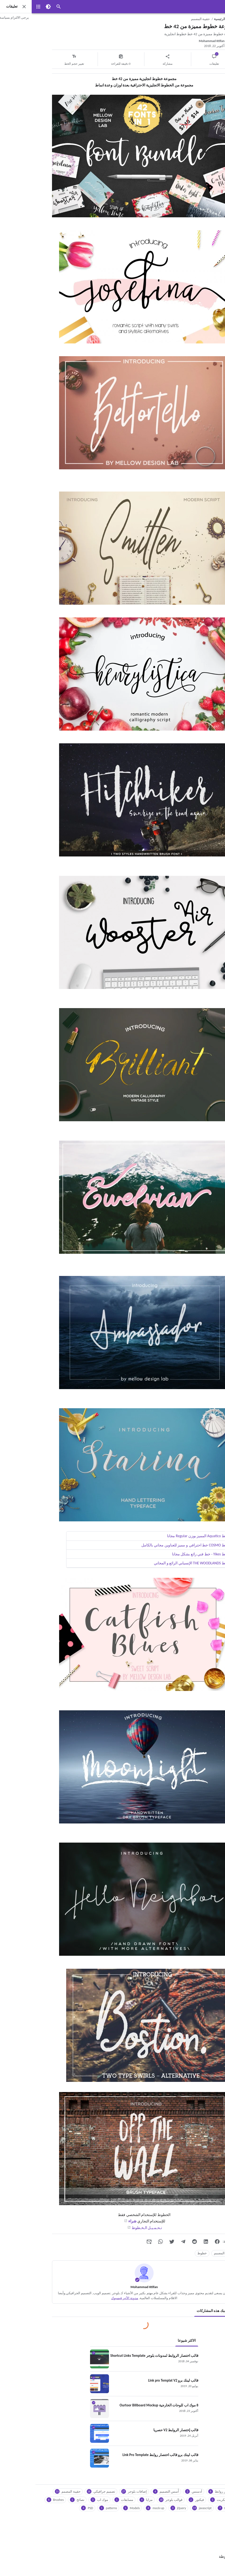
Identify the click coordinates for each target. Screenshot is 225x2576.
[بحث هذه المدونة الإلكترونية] (27, 6)
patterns (76, 2508)
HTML (193, 2508)
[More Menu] (6, 6)
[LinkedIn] (174, 2241)
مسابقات (92, 2499)
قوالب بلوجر (139, 2499)
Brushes (23, 2499)
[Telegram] (151, 2241)
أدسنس (161, 2491)
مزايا (114, 2499)
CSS (212, 2508)
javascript (170, 2508)
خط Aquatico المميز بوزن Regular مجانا (165, 1536)
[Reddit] (163, 2241)
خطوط (170, 2253)
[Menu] (218, 6)
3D (213, 2491)
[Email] (117, 2241)
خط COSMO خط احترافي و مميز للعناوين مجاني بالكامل (153, 1545)
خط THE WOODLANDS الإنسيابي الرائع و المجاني (159, 1563)
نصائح (45, 2499)
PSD (55, 2508)
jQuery (146, 2508)
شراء (101, 2221)
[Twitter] (140, 2241)
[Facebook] (185, 2241)
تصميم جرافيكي (69, 2491)
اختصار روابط (189, 2491)
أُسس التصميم (134, 2491)
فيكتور (164, 2499)
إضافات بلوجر (102, 2491)
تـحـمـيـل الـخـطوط (115, 2227)
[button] (182, 56)
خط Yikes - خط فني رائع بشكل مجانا (168, 1554)
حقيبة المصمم (168, 19)
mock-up (123, 2508)
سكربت (187, 2499)
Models (99, 2508)
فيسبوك (84, 2298)
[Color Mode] (16, 6)
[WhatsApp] (129, 2241)
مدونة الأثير (98, 2298)
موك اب (68, 2499)
